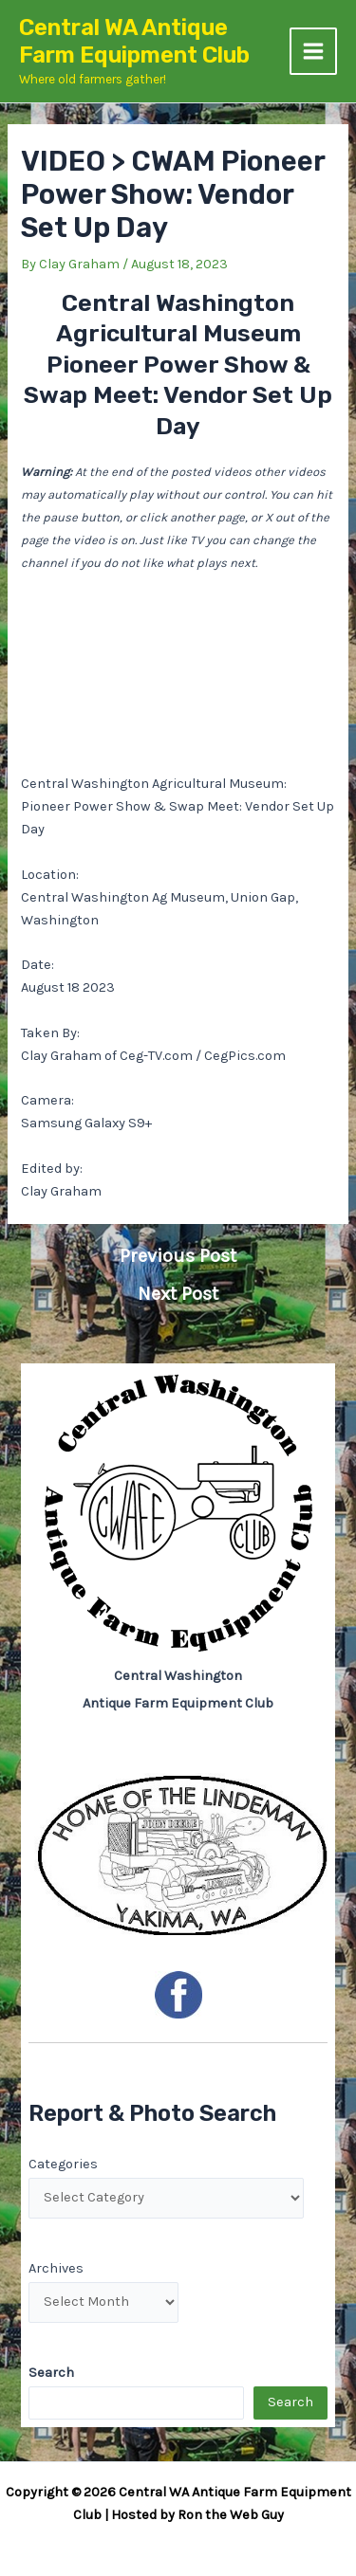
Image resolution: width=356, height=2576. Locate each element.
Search (290, 2402)
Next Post (178, 1294)
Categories (63, 2164)
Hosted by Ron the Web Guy (197, 2515)
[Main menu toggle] (313, 51)
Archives (56, 2268)
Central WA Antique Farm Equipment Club (134, 41)
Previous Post (178, 1256)
